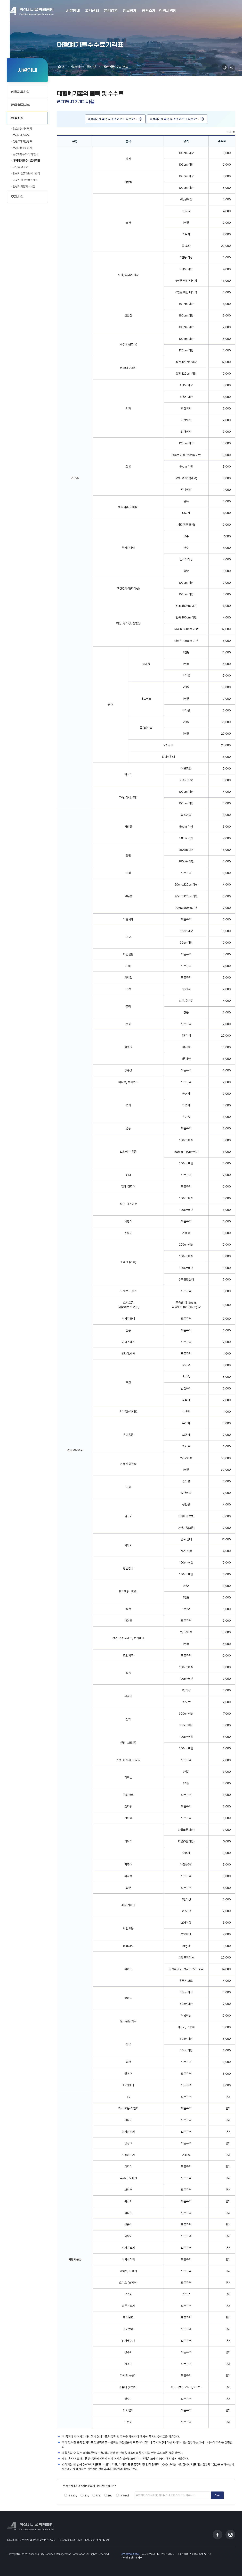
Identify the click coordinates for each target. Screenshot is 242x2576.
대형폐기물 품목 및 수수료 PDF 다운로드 (112, 119)
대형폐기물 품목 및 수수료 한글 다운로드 (174, 119)
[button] (73, 11)
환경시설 (17, 118)
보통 (98, 2495)
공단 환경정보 (20, 167)
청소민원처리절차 (22, 128)
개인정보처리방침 (130, 2554)
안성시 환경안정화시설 (24, 180)
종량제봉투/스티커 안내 (25, 154)
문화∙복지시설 (21, 104)
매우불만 (124, 2495)
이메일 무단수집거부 (131, 2557)
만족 (86, 2495)
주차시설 (17, 196)
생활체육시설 (20, 91)
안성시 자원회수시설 (23, 186)
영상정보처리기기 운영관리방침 (158, 2554)
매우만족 (72, 2495)
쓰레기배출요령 (21, 135)
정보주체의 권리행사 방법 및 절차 (194, 2554)
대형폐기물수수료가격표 (26, 160)
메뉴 (230, 11)
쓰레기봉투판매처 (22, 148)
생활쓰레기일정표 (22, 141)
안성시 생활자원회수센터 (26, 173)
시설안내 (75, 66)
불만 (110, 2495)
